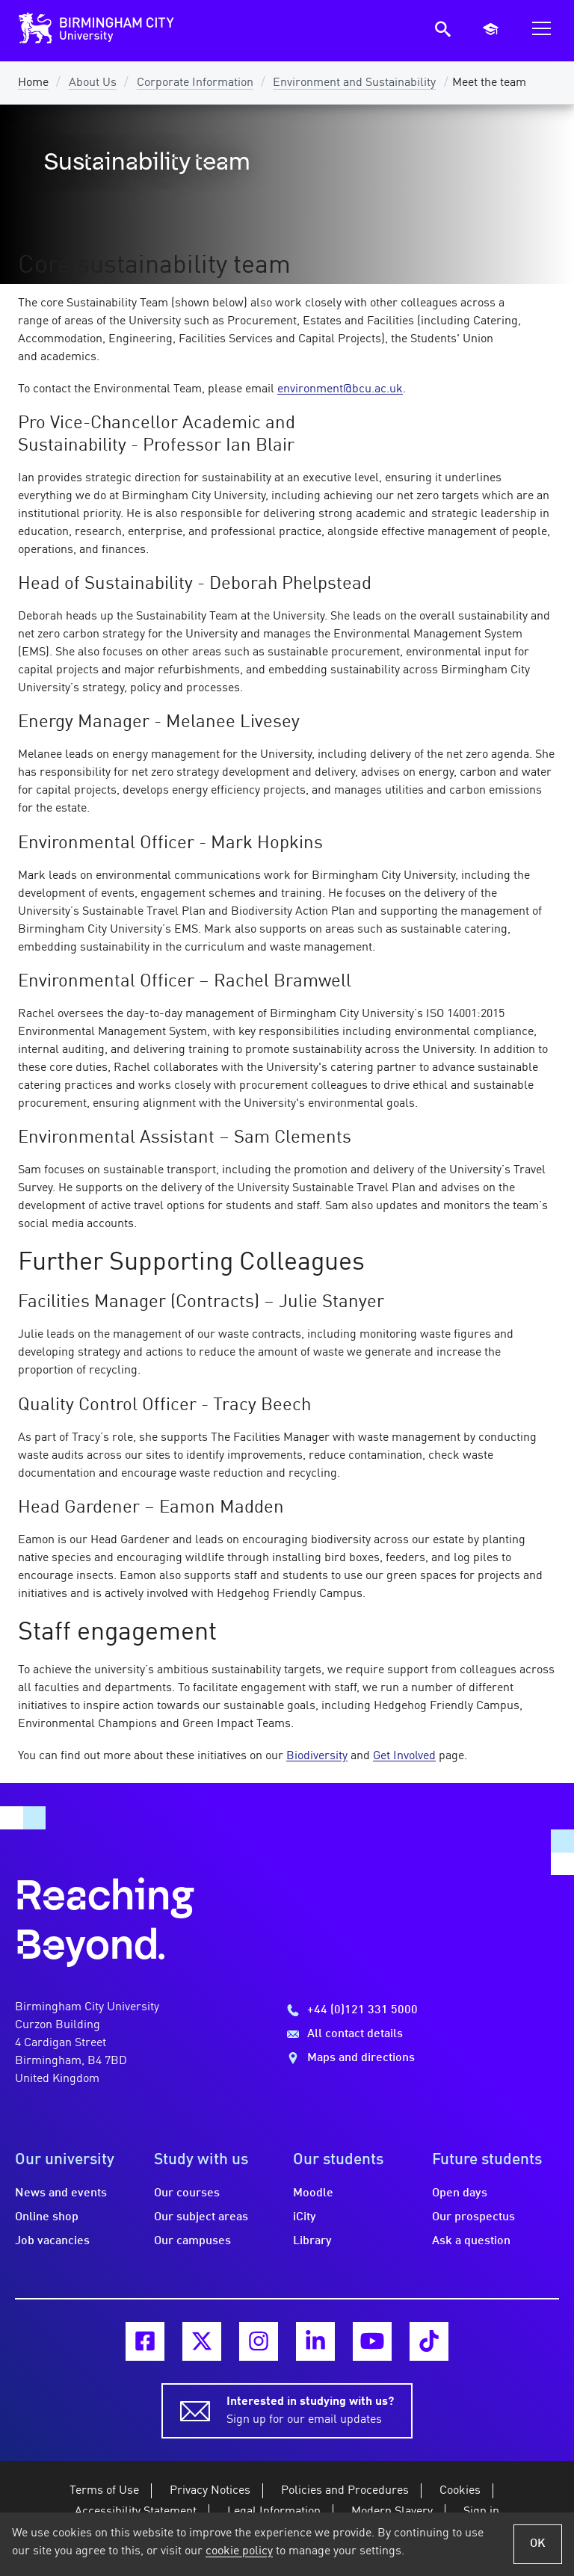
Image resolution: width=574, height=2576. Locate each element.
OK (538, 2544)
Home (33, 83)
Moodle (313, 2193)
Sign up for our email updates (310, 2409)
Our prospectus (473, 2217)
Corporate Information (195, 83)
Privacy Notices (210, 2491)
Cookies (460, 2491)
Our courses (187, 2193)
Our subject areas (201, 2217)
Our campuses (192, 2241)
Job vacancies (52, 2241)
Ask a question (471, 2241)
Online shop (46, 2217)
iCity (304, 2217)
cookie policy (239, 2551)
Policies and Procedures (345, 2491)
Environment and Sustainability (354, 83)
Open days (459, 2193)
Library (312, 2241)
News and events (61, 2193)
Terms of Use (104, 2491)
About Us (93, 83)
